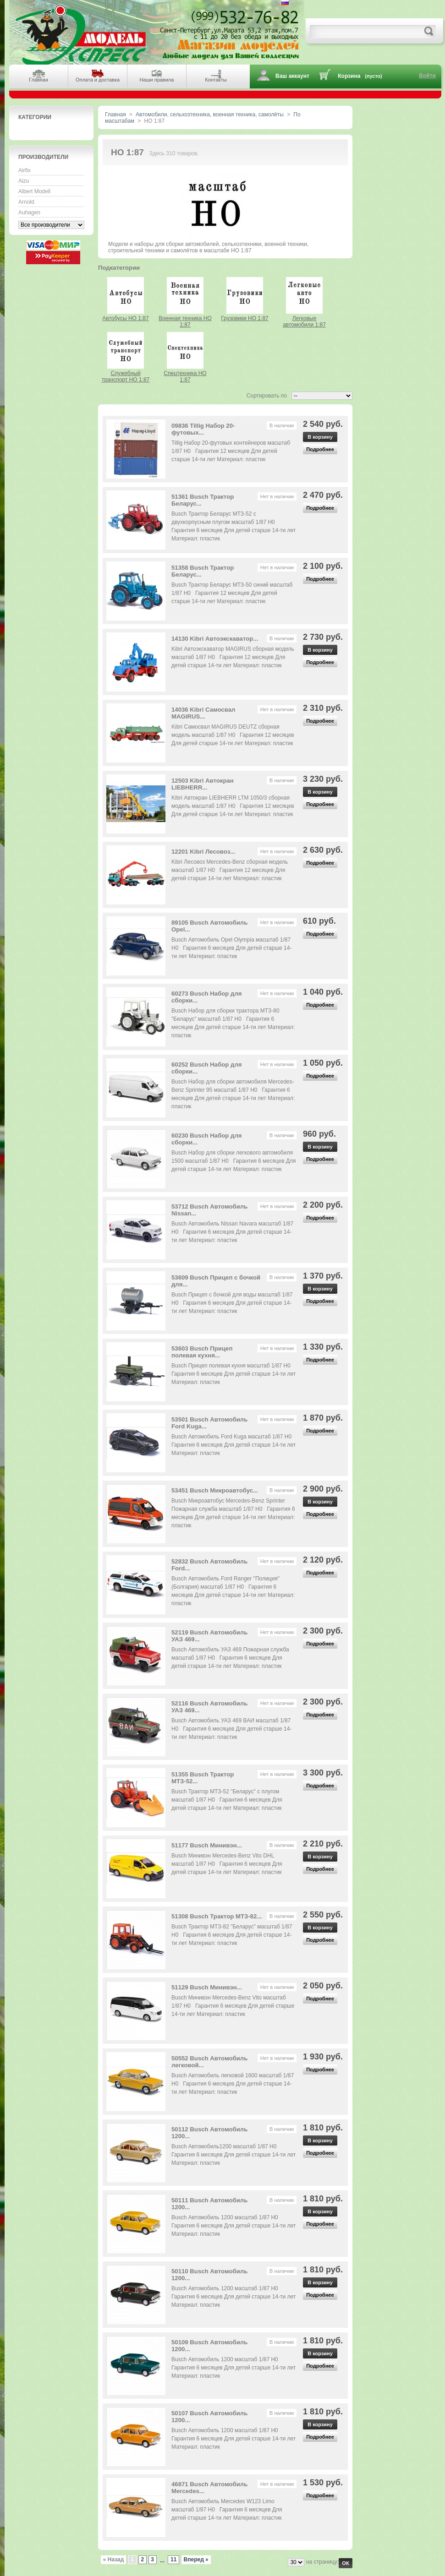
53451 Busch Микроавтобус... (214, 1490)
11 (173, 2559)
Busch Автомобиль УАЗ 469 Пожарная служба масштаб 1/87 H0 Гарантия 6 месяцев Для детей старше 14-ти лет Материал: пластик (230, 1657)
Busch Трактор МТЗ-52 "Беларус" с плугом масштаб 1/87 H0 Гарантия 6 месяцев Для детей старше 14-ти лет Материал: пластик (226, 1799)
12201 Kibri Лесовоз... (203, 851)
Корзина (349, 76)
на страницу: (322, 2562)
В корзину (320, 437)
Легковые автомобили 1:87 (304, 321)
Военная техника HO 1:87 (185, 321)
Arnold (26, 202)
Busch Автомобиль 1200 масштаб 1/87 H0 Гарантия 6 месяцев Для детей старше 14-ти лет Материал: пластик (233, 2225)
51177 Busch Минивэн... (206, 1845)
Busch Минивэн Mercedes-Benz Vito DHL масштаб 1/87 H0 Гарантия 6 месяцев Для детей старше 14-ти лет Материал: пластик (226, 1863)
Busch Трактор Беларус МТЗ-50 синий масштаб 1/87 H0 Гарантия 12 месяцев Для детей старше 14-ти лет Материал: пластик (231, 593)
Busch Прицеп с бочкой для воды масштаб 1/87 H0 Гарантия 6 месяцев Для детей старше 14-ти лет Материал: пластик (232, 1302)
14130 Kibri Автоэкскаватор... (214, 638)
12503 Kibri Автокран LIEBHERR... (202, 784)
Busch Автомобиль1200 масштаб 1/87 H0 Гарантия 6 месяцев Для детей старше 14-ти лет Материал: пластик (233, 2154)
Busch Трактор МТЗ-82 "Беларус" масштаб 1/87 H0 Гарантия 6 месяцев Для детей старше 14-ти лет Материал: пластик (231, 1934)
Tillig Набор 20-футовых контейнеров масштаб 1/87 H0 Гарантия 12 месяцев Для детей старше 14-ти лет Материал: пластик (230, 451)
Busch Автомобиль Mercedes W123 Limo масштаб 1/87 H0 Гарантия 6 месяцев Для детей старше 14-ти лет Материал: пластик (226, 2509)
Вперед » (196, 2559)
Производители (43, 157)
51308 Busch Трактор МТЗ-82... (216, 1916)
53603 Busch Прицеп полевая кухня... (201, 1352)
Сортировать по (267, 395)
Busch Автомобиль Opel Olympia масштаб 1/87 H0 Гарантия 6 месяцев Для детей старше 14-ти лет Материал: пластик (231, 948)
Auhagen (29, 212)
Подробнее (320, 449)
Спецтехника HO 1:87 (185, 376)
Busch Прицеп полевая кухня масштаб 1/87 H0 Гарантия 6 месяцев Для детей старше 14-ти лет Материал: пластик (233, 1373)
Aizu (23, 181)
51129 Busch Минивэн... (206, 1987)
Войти (427, 75)
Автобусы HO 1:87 (125, 318)
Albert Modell (34, 191)
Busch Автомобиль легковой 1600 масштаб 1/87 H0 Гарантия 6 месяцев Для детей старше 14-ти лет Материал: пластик (232, 2083)
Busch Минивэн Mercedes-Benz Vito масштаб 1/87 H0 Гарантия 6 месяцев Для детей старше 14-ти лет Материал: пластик (232, 2005)
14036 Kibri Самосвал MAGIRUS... (203, 713)
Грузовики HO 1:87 (244, 318)
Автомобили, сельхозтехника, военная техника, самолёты (210, 114)
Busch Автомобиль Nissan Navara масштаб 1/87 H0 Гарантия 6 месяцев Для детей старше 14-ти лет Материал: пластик (232, 1231)
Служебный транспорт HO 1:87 (126, 376)
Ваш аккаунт (292, 76)
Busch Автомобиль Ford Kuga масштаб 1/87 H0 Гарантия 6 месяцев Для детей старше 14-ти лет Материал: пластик (233, 1444)
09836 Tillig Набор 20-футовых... (203, 429)
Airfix (24, 170)
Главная (115, 114)
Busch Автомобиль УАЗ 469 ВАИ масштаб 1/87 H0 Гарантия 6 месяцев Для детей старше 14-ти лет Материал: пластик (231, 1728)
